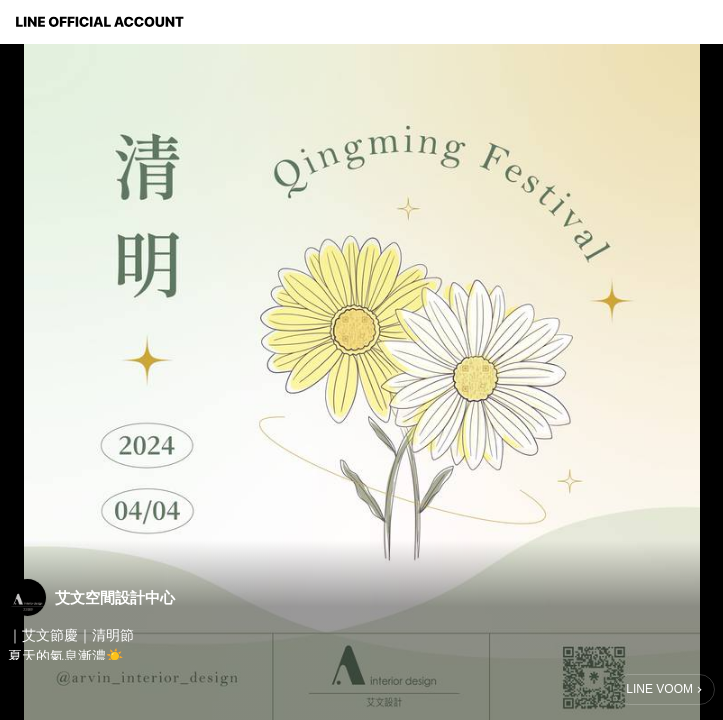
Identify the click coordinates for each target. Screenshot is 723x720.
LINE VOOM (659, 689)
